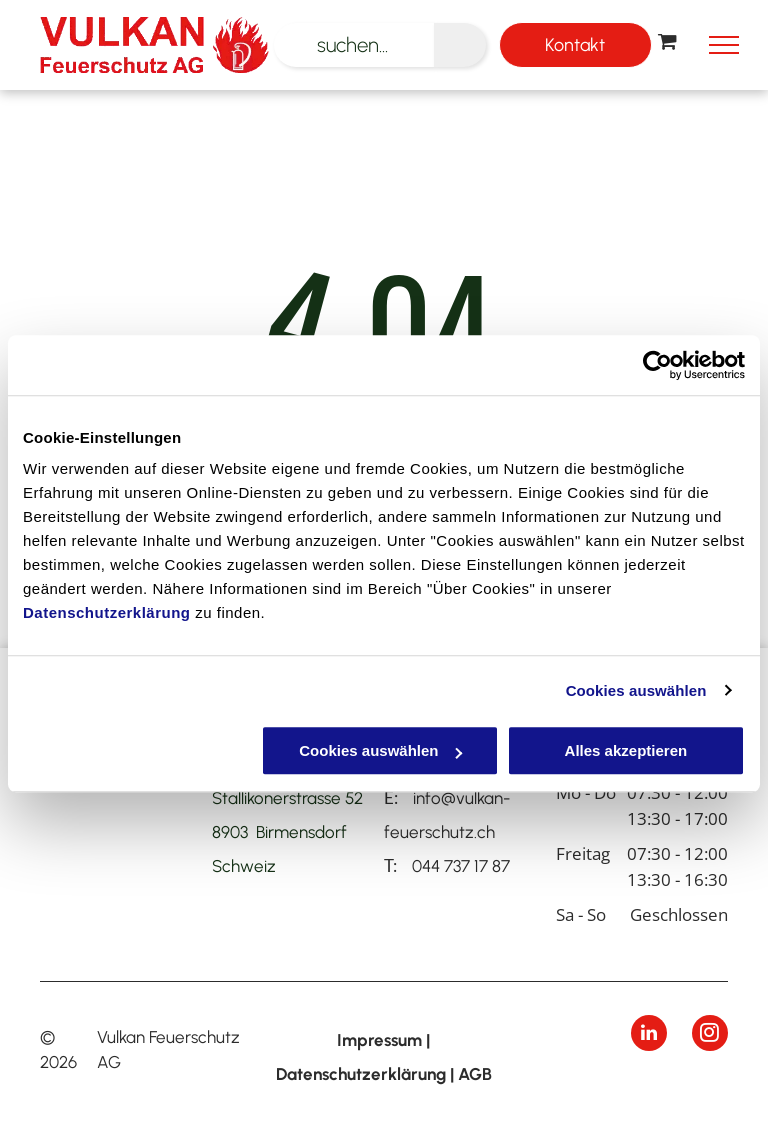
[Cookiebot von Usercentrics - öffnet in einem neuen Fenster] (657, 365)
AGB (475, 1074)
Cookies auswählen (636, 690)
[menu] (724, 45)
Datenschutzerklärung (107, 612)
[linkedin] (649, 1035)
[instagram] (710, 1035)
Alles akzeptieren (626, 750)
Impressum (379, 1040)
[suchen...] (354, 45)
